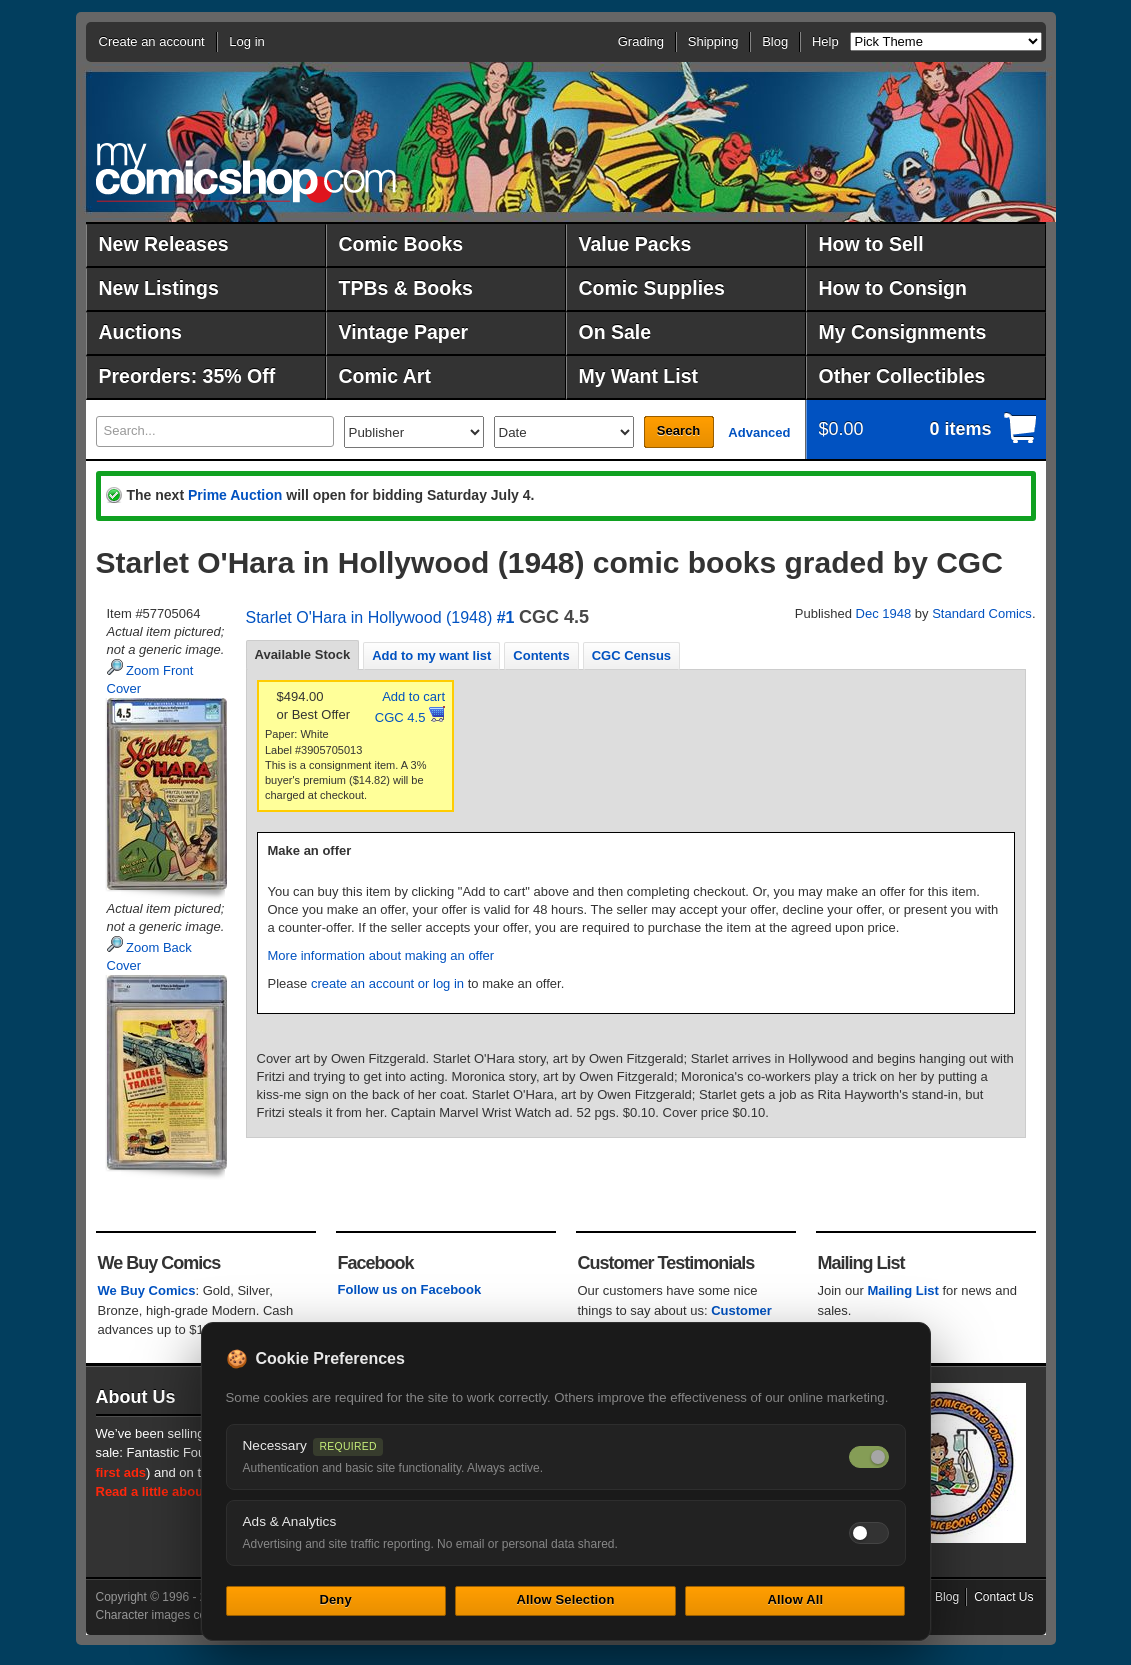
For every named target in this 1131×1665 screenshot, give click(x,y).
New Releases (164, 244)
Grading (641, 41)
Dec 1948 (884, 613)
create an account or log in (387, 983)
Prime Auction (235, 495)
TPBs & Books (406, 288)
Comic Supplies (652, 288)
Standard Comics (982, 613)
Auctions (140, 332)
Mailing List (903, 1290)
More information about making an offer (381, 955)
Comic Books (401, 244)
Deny (335, 1599)
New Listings (159, 288)
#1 (506, 617)
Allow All (796, 1599)
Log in (246, 41)
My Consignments (903, 332)
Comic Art (385, 376)
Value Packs (635, 244)
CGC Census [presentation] (631, 655)
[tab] (303, 655)
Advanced (759, 432)
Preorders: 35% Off (187, 376)
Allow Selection (565, 1599)
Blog (775, 41)
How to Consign (893, 288)
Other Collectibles (902, 376)
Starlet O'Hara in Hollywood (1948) (369, 617)
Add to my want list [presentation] (431, 655)
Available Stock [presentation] (303, 654)
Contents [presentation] (541, 655)
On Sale (615, 332)
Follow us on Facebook (410, 1289)
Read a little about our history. (189, 1491)
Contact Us (1003, 1597)
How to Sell (871, 244)
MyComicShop (246, 172)
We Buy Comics (147, 1290)
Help (825, 41)
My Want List (639, 376)
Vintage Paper (404, 332)
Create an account (152, 41)
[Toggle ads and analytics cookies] (869, 1533)
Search (678, 430)
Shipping (713, 41)
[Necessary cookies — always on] (869, 1457)
